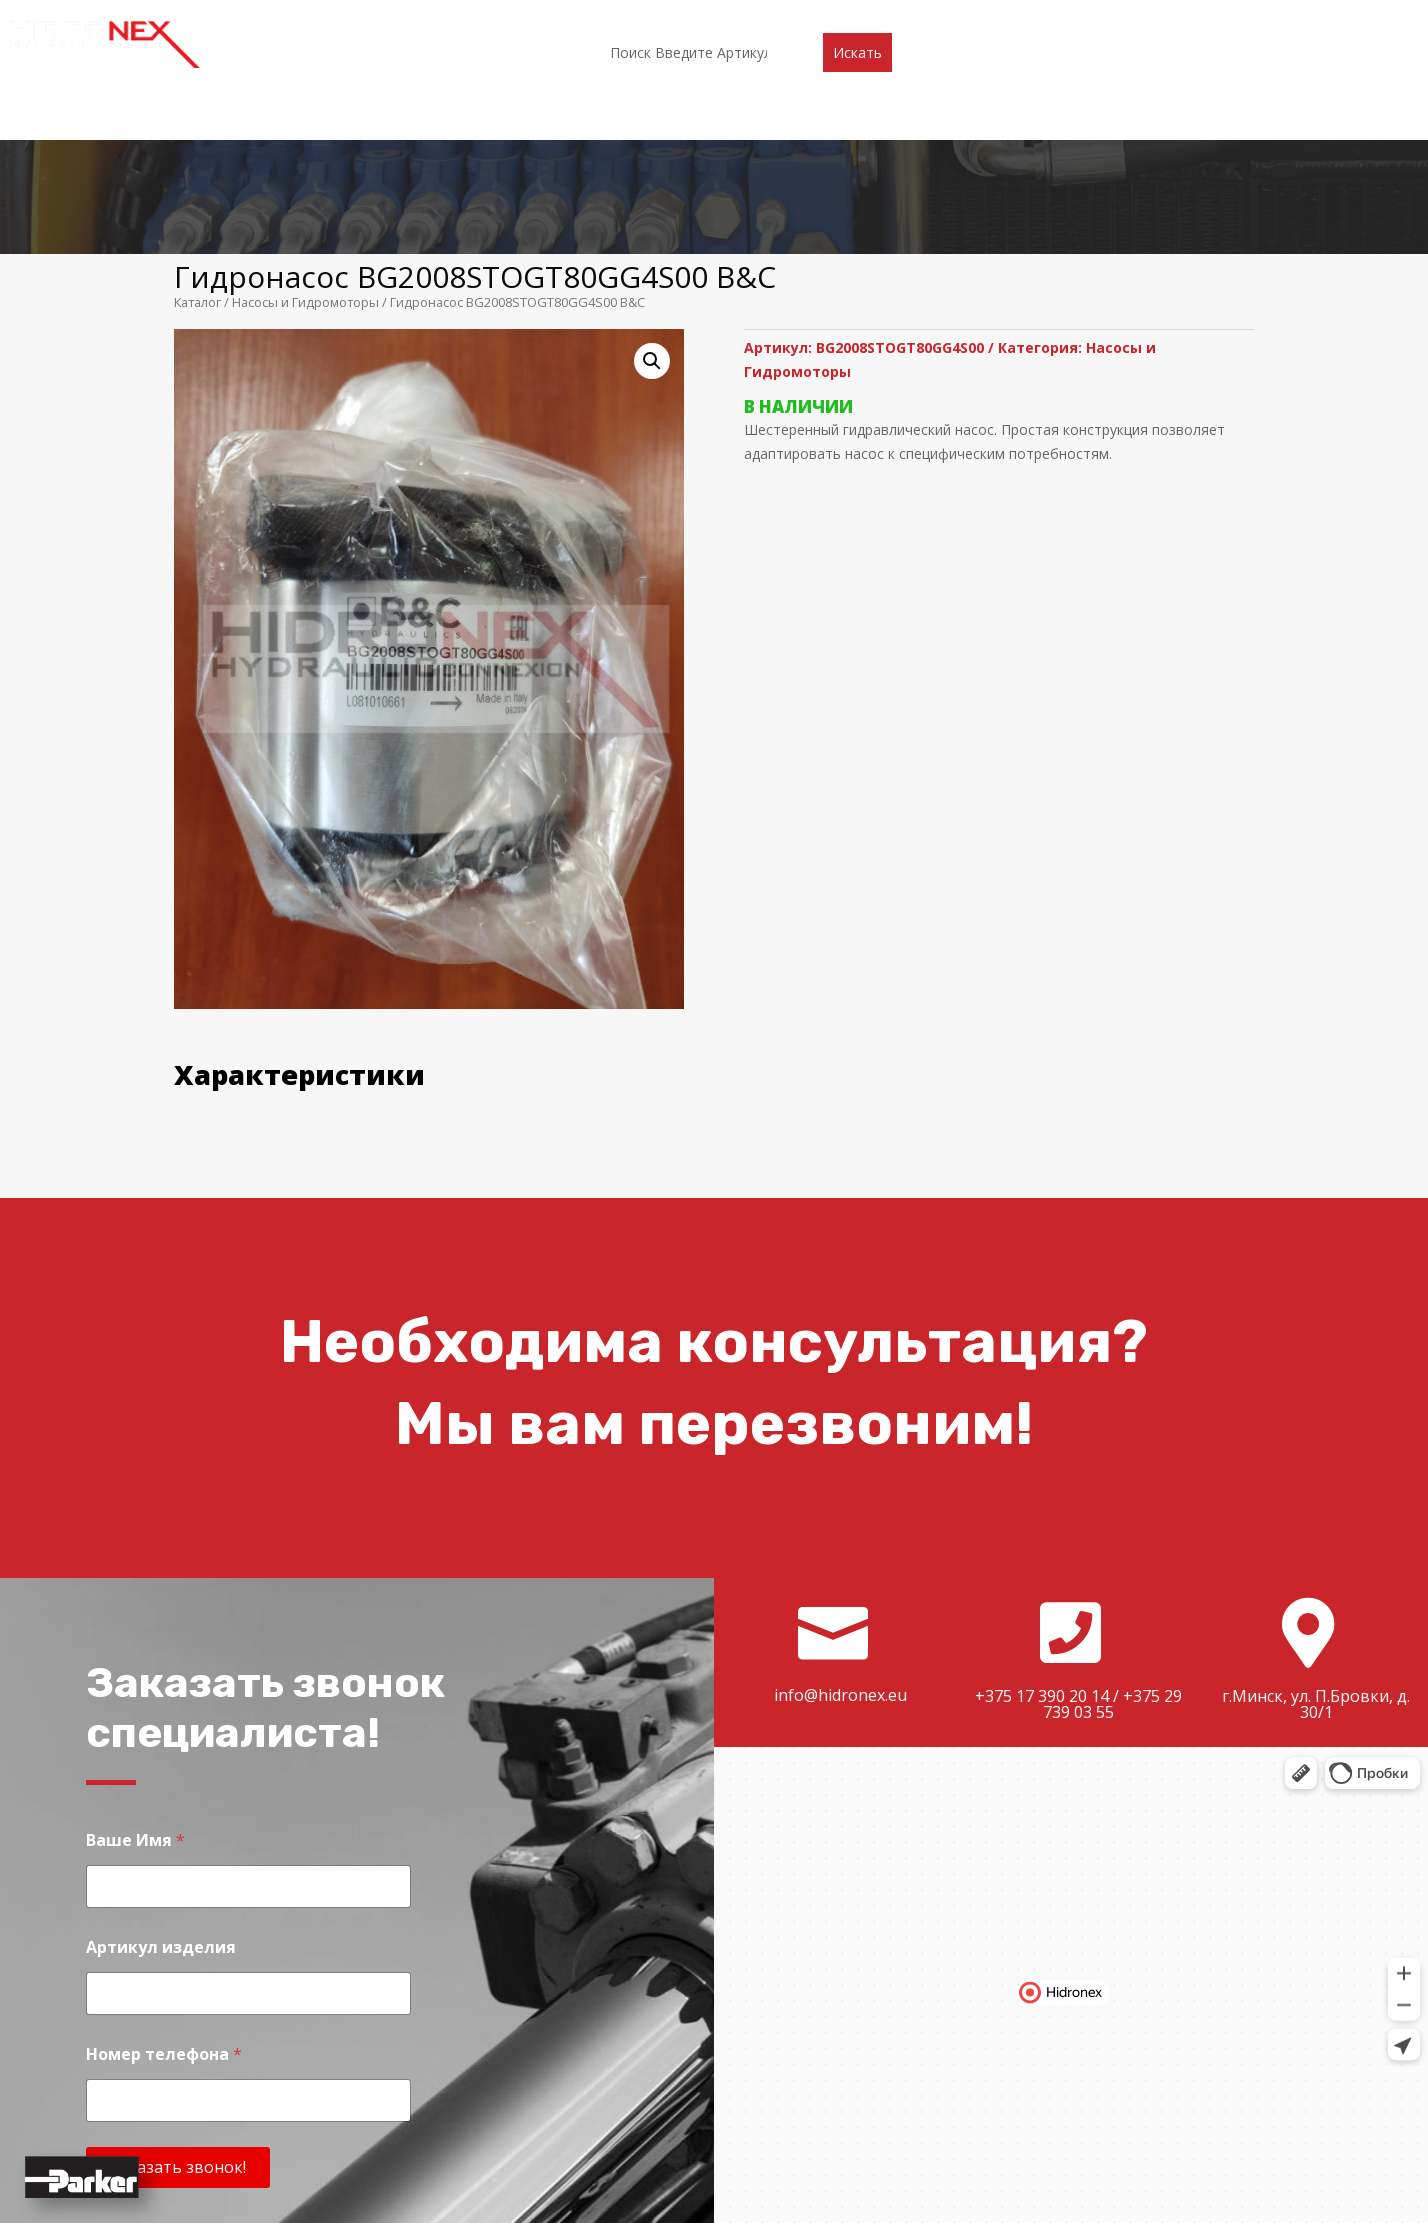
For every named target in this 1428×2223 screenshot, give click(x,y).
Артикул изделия (161, 1795)
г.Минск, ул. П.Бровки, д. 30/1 (1316, 1553)
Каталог (554, 17)
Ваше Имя (135, 1688)
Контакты (981, 17)
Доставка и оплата (849, 17)
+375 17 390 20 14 (1042, 1545)
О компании (456, 17)
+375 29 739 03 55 (1112, 1553)
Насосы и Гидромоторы (305, 151)
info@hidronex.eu (840, 1543)
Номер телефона (164, 1902)
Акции (729, 17)
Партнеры (645, 17)
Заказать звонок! (178, 2016)
